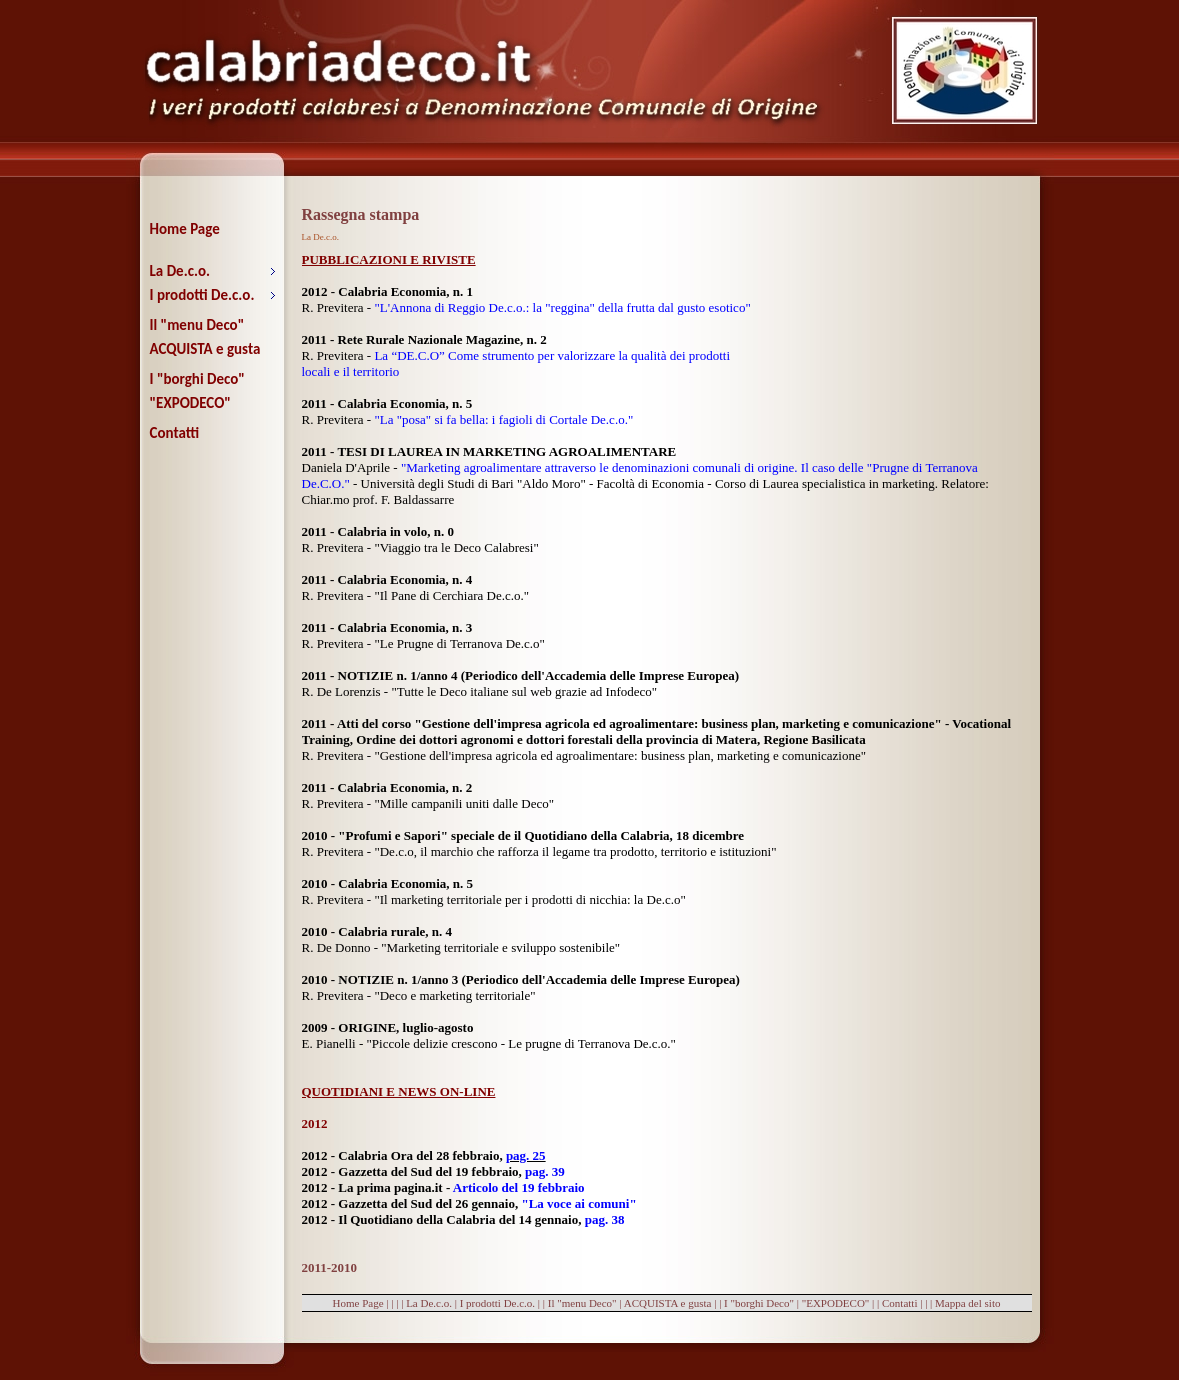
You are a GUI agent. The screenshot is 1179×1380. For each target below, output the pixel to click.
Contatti (175, 433)
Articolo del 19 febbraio (519, 1187)
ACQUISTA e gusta (205, 349)
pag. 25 (526, 1155)
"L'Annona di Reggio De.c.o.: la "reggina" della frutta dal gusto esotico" (562, 307)
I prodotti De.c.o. (497, 1303)
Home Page (185, 229)
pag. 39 (545, 1171)
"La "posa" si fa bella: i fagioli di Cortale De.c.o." (503, 419)
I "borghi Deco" (197, 379)
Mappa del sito (967, 1303)
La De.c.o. (429, 1303)
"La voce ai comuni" (577, 1203)
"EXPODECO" (190, 403)
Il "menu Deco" (197, 325)
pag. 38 (605, 1219)
